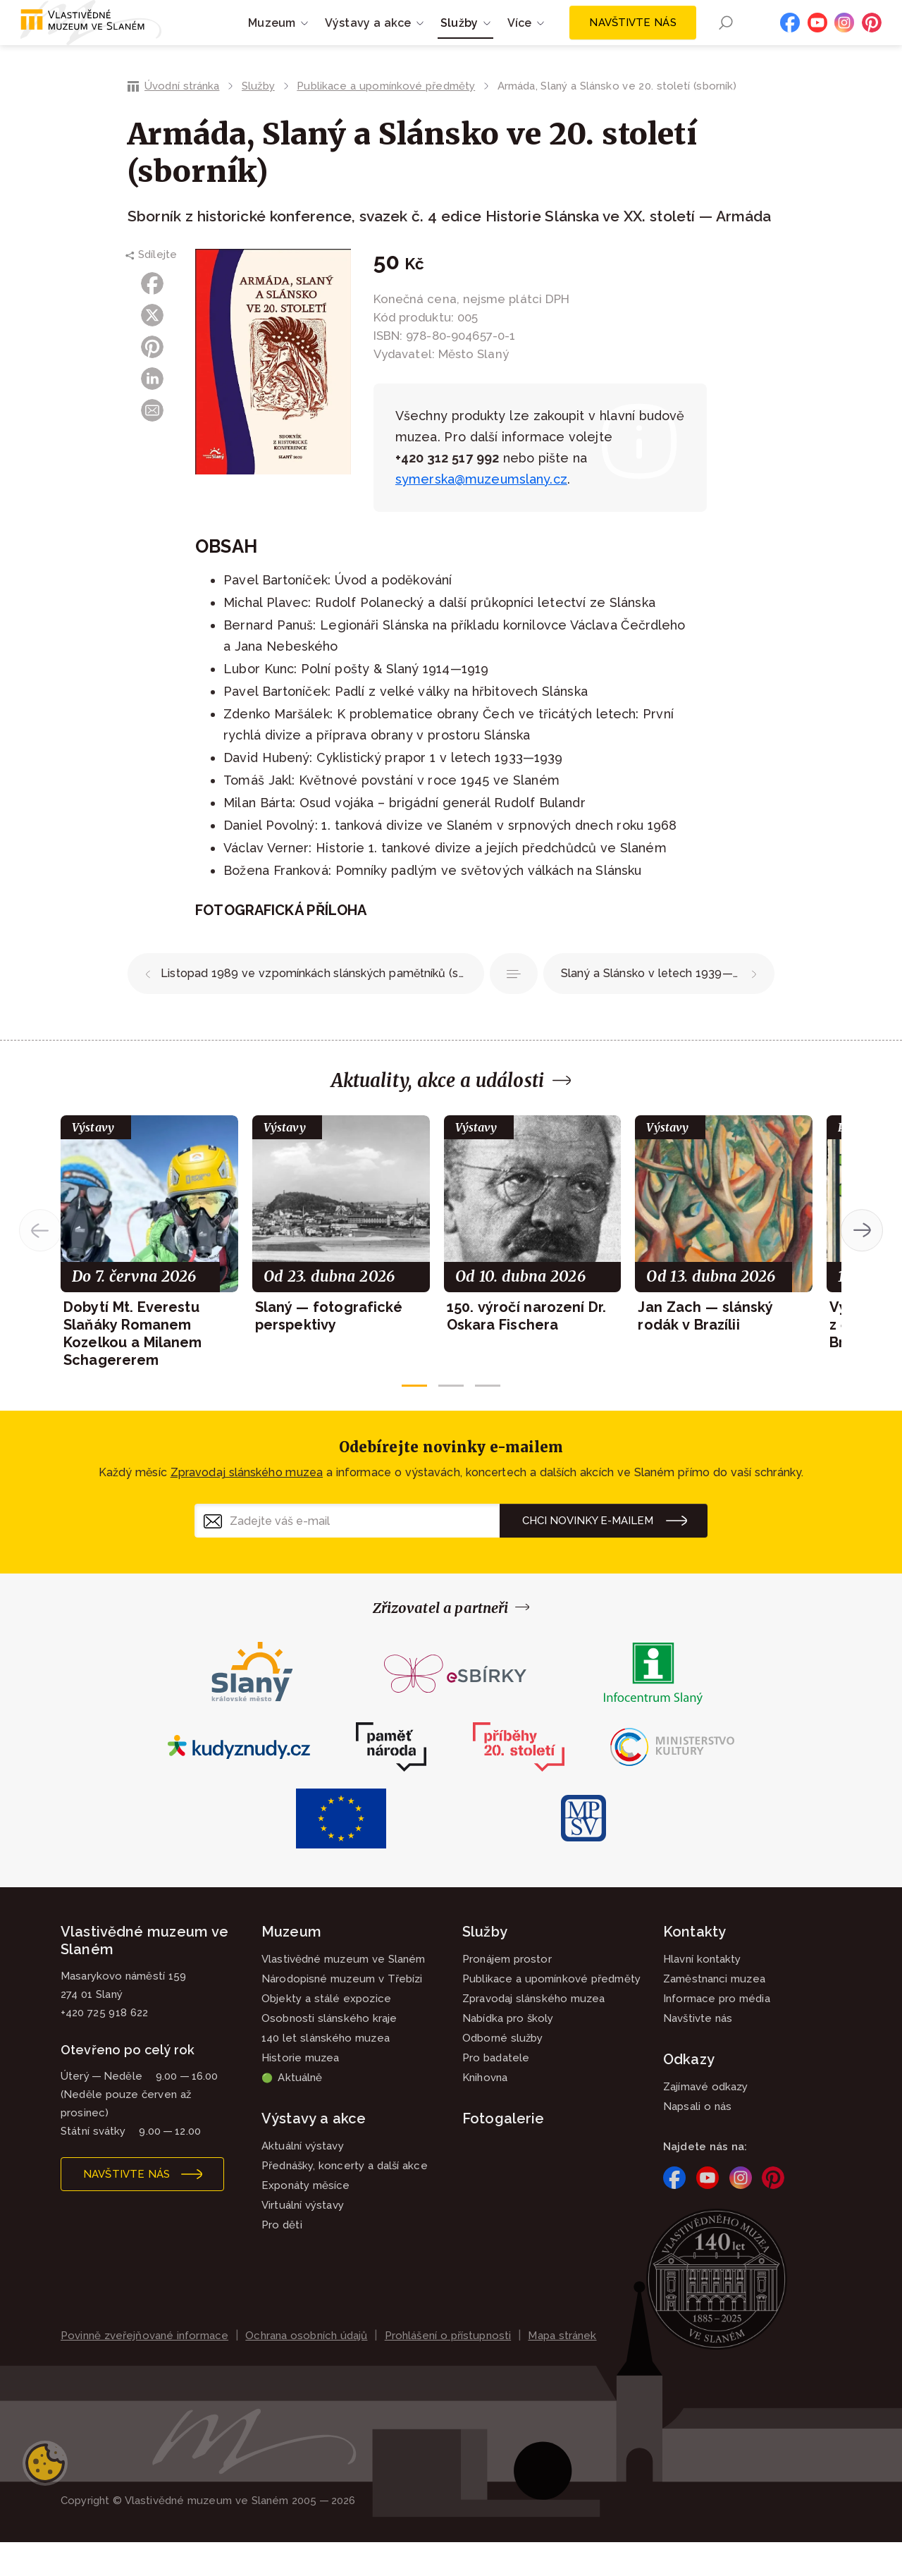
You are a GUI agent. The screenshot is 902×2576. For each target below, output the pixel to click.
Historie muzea (300, 2091)
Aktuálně (292, 2111)
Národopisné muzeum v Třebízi (342, 2012)
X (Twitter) (152, 349)
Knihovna (484, 2111)
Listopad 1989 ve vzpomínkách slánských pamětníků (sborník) (322, 1007)
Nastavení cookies (45, 2497)
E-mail (152, 444)
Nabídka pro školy (507, 2052)
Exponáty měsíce (305, 2219)
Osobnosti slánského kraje (329, 2052)
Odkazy (689, 2093)
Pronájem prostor (507, 1993)
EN (751, 40)
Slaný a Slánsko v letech (660, 1007)
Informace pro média (716, 2032)
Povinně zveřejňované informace (144, 2369)
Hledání (725, 40)
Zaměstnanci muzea (714, 2012)
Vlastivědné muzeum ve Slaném (343, 1993)
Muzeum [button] (271, 40)
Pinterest (872, 39)
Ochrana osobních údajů (306, 2369)
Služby (258, 120)
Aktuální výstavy (302, 2179)
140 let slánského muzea (325, 2072)
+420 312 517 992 (447, 491)
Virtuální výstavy (302, 2239)
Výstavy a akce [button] (368, 40)
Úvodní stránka (181, 120)
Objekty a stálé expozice (326, 2032)
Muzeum (291, 1965)
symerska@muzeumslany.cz (481, 512)
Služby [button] (459, 40)
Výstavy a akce (313, 2152)
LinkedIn (152, 412)
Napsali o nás (697, 2140)
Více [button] (519, 40)
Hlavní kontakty (702, 1993)
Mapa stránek (562, 2369)
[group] (149, 1276)
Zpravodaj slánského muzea (247, 1506)
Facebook (790, 39)
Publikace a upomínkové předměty (386, 120)
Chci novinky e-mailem (587, 1554)
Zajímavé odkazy (705, 2120)
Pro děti (281, 2258)
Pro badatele (495, 2091)
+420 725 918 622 (104, 2046)
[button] (414, 1419)
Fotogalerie (503, 2152)
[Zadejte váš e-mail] (347, 1554)
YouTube (817, 39)
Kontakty (694, 1965)
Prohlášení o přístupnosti (448, 2369)
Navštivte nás (632, 39)
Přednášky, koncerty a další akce (344, 2199)
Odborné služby (502, 2072)
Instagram (844, 39)
